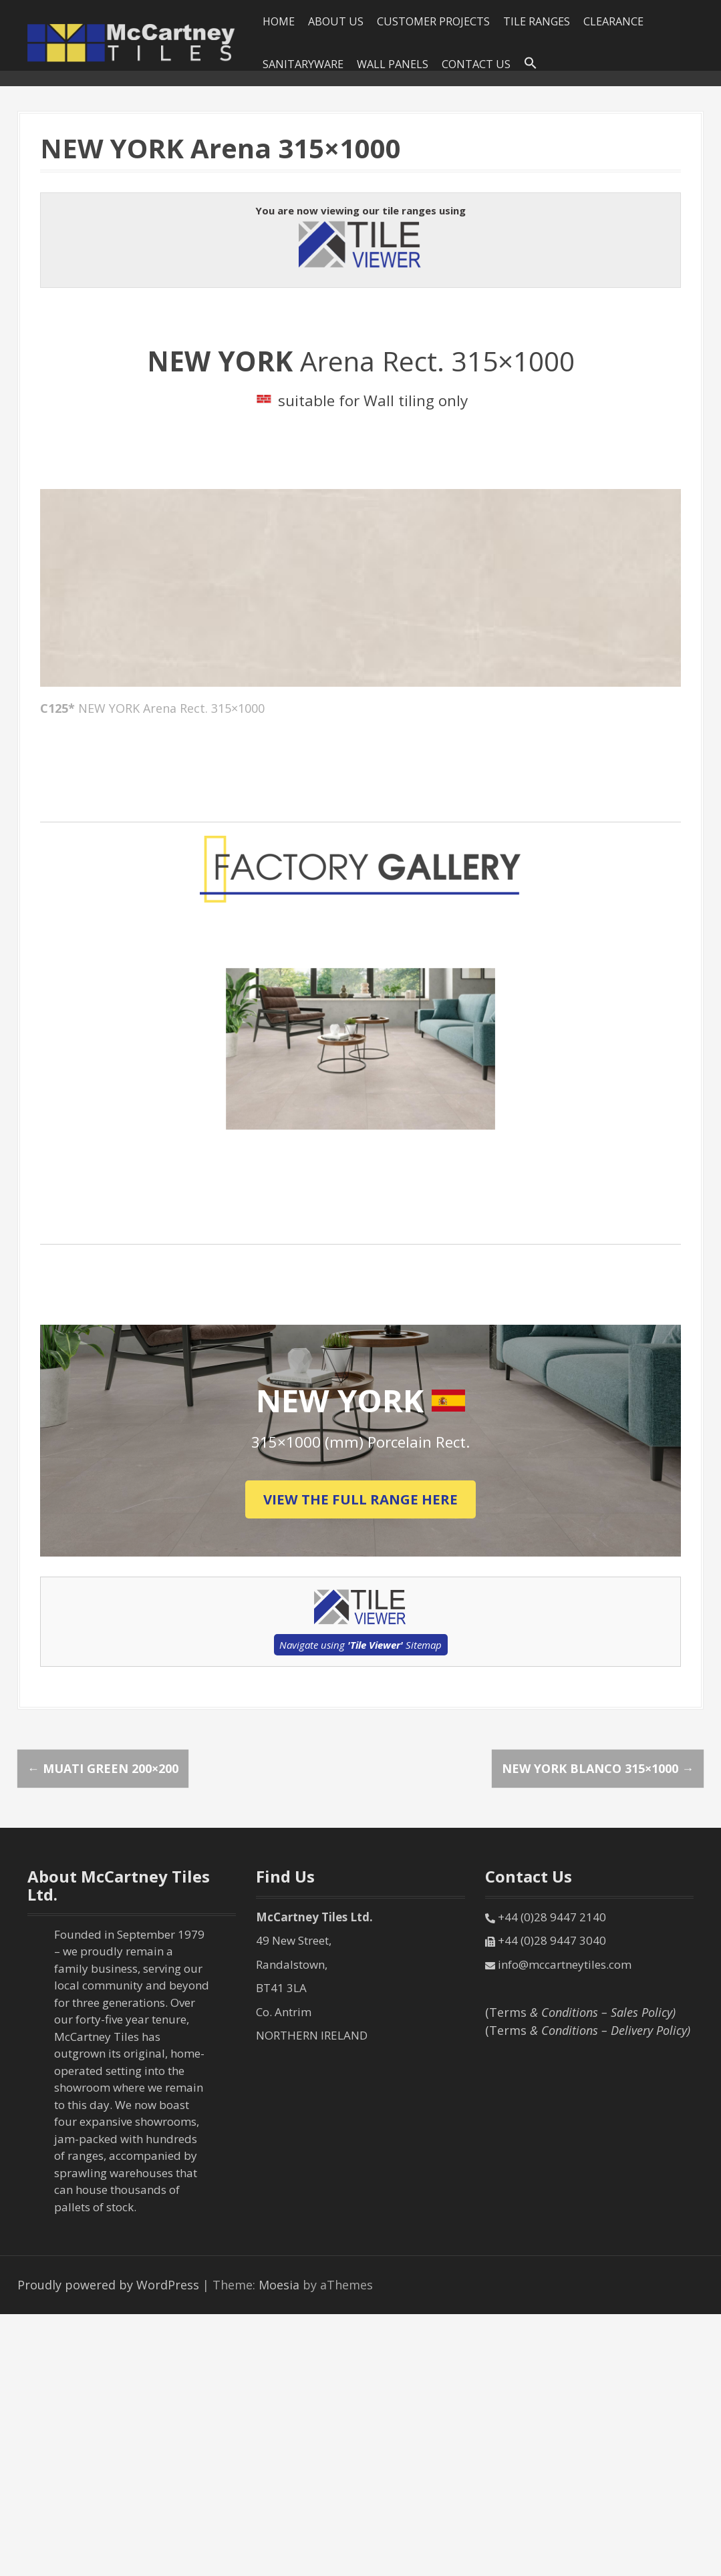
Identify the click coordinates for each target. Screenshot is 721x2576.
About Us (336, 21)
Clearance (613, 21)
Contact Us (476, 64)
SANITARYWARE (303, 64)
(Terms (580, 2012)
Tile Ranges (536, 21)
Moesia (279, 2285)
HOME (279, 21)
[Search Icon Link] (530, 63)
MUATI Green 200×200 (102, 1768)
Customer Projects (433, 21)
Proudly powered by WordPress (108, 2285)
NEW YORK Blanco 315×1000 (598, 1768)
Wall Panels (392, 64)
